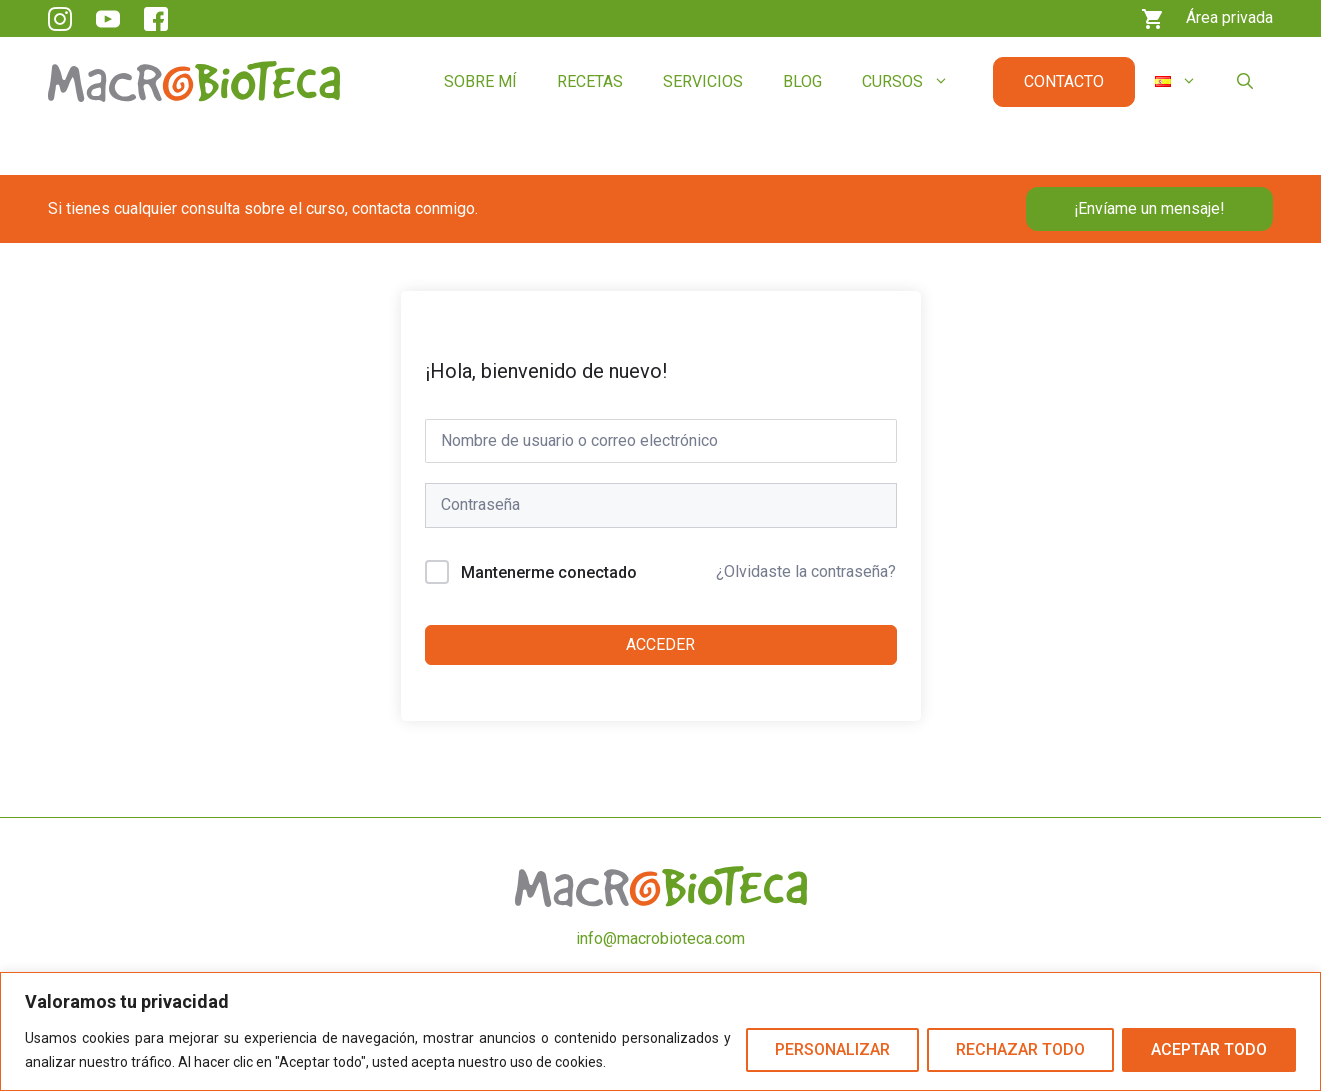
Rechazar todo (1020, 1049)
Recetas (590, 81)
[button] (1245, 82)
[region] (660, 1031)
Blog (802, 81)
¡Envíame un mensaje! (1149, 208)
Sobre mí (480, 81)
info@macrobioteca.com (660, 938)
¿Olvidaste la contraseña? (806, 571)
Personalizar (832, 1049)
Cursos (915, 82)
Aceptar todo (1209, 1049)
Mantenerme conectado (549, 572)
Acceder (660, 644)
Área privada (1229, 17)
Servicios (703, 81)
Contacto (1064, 81)
